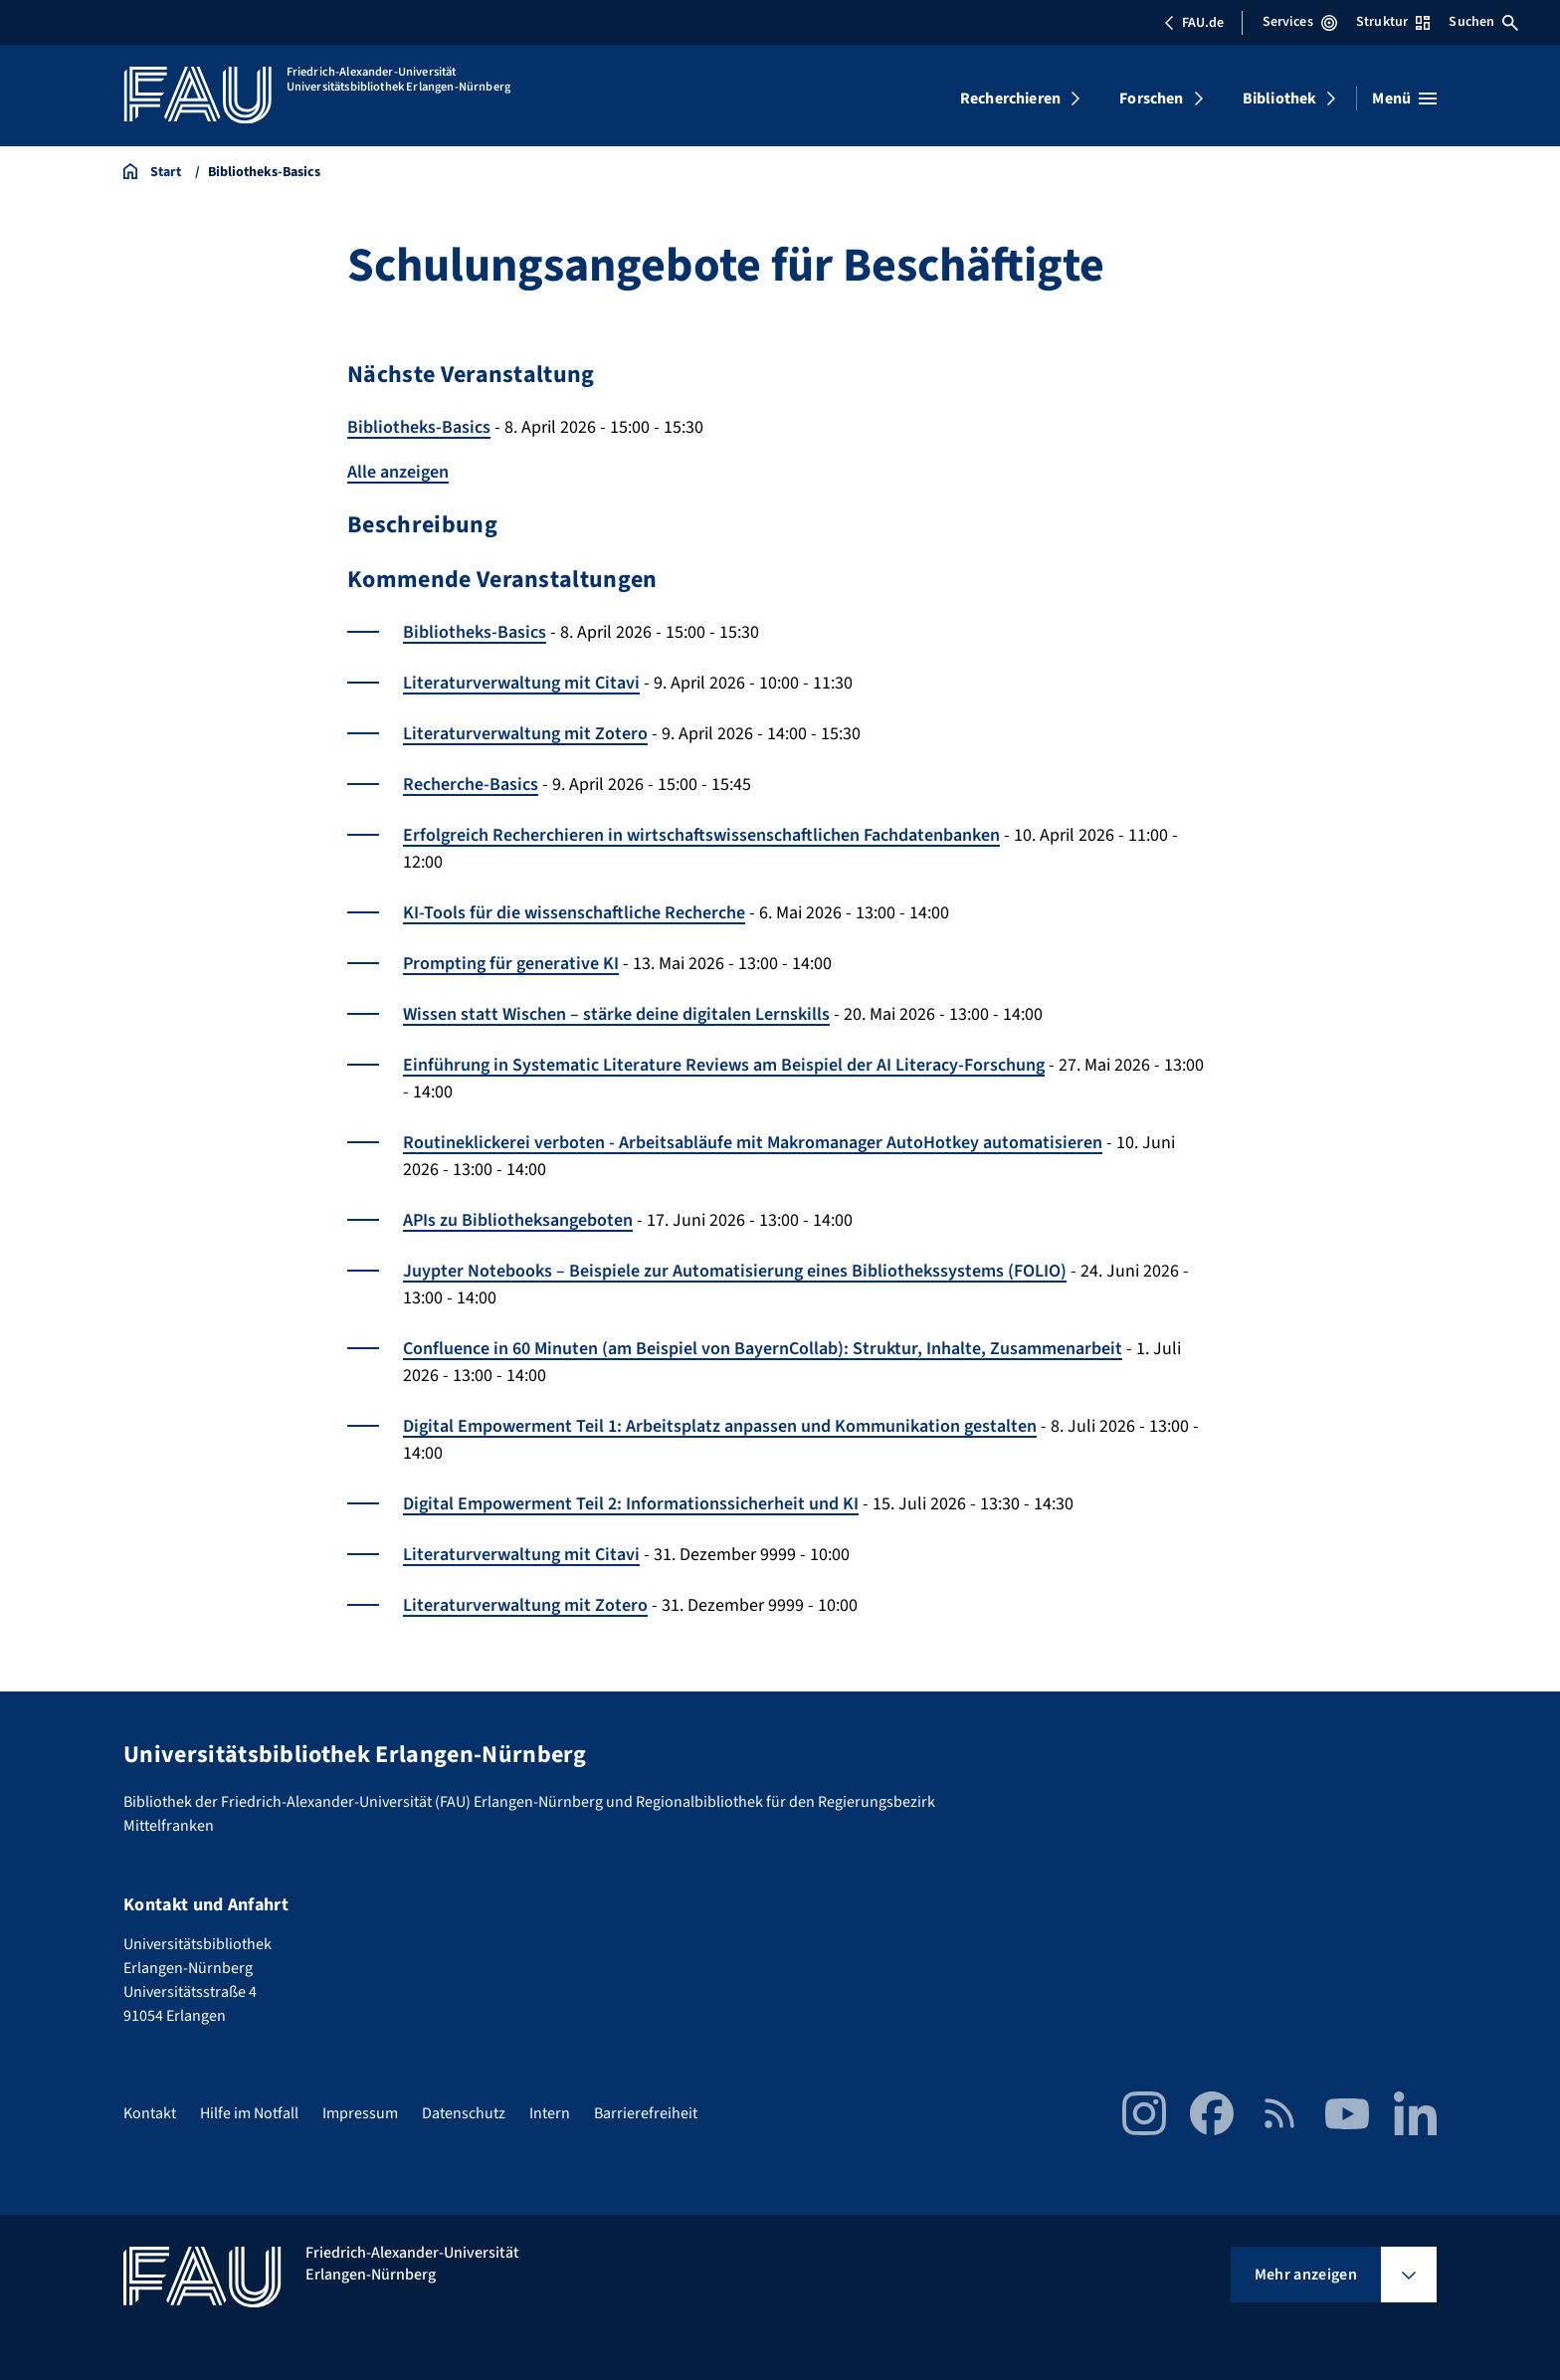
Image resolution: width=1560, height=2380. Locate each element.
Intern (549, 2113)
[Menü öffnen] (1404, 98)
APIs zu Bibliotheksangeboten (518, 1220)
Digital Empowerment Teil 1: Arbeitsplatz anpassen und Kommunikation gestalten (720, 1426)
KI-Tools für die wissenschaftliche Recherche (574, 912)
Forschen (1151, 98)
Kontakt (149, 2113)
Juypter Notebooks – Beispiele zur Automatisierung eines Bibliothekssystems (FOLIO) (735, 1271)
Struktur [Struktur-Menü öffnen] (1393, 22)
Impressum (360, 2113)
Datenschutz (463, 2113)
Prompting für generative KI (511, 963)
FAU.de (1194, 23)
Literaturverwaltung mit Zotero (525, 733)
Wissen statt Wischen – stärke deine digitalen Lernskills (616, 1014)
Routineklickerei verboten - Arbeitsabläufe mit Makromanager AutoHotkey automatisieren (752, 1142)
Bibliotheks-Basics (418, 427)
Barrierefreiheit (645, 2113)
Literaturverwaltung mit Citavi (521, 683)
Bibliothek (1280, 98)
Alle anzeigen (398, 472)
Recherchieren (1010, 98)
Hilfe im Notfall (249, 2113)
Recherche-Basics (470, 784)
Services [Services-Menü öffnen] (1300, 22)
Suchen (1483, 22)
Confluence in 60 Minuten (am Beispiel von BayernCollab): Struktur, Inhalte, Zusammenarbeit (762, 1348)
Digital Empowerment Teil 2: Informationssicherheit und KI (631, 1503)
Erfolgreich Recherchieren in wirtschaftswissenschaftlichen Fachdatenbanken (701, 835)
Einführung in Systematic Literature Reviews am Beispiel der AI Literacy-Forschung (724, 1065)
